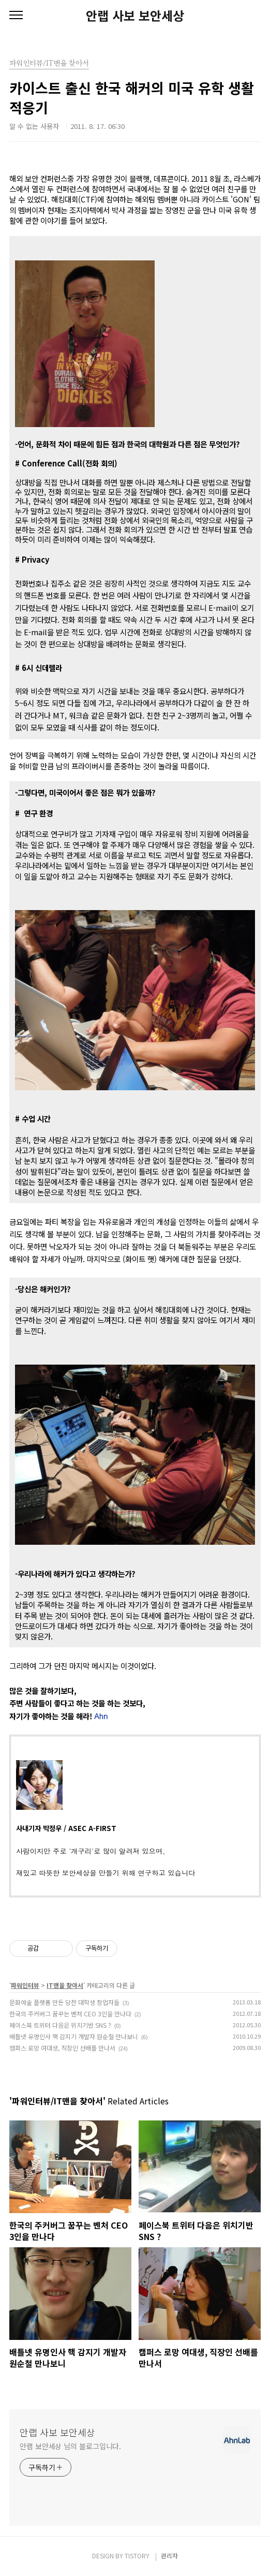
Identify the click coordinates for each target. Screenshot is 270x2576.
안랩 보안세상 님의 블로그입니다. (70, 2446)
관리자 (169, 2555)
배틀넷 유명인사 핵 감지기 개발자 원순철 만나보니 (73, 2036)
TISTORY (137, 2555)
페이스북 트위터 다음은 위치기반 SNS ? (60, 2025)
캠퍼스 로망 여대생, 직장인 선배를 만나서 (62, 2047)
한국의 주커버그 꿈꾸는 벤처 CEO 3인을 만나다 (70, 2013)
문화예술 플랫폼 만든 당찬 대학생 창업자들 (64, 2002)
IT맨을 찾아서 (65, 1985)
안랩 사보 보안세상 (135, 15)
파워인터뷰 (25, 1985)
